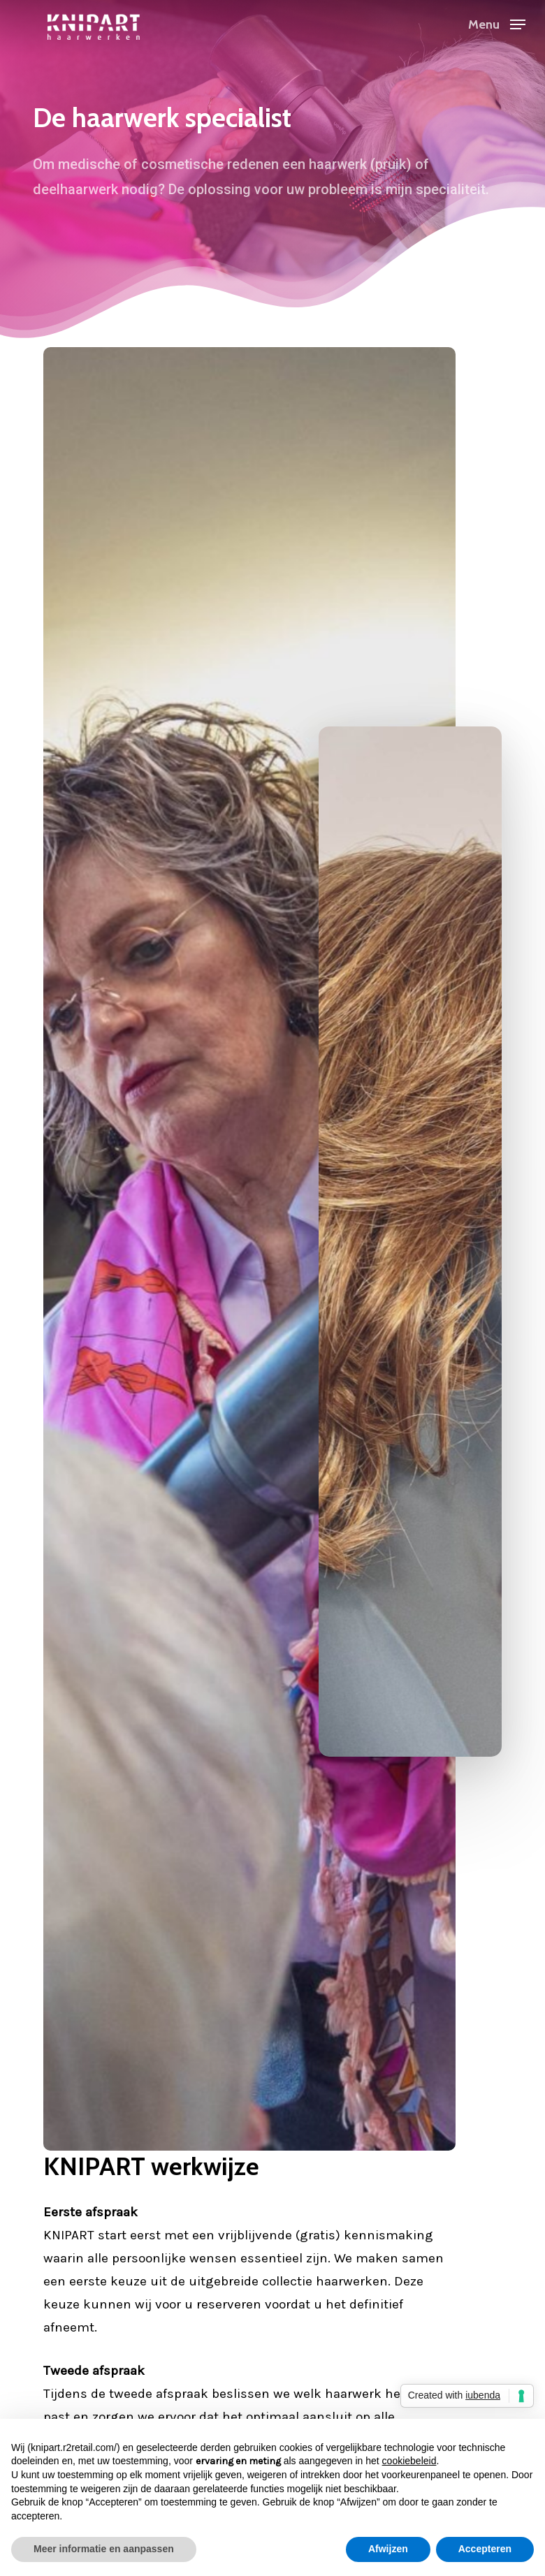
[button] (496, 23)
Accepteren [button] (484, 2548)
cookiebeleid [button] (409, 2460)
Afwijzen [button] (388, 2548)
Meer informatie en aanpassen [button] (104, 2548)
